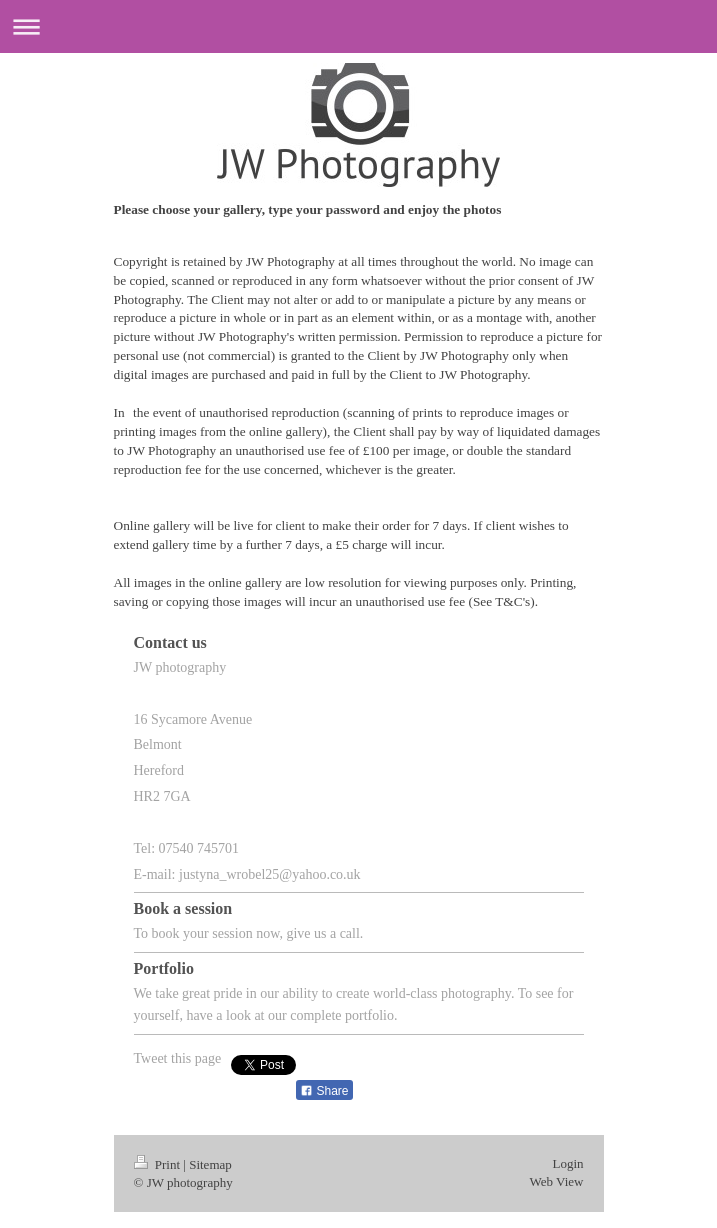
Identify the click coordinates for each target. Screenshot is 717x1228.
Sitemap (210, 1180)
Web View (557, 1197)
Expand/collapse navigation (358, 26)
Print (159, 1180)
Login (567, 1179)
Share (324, 1107)
